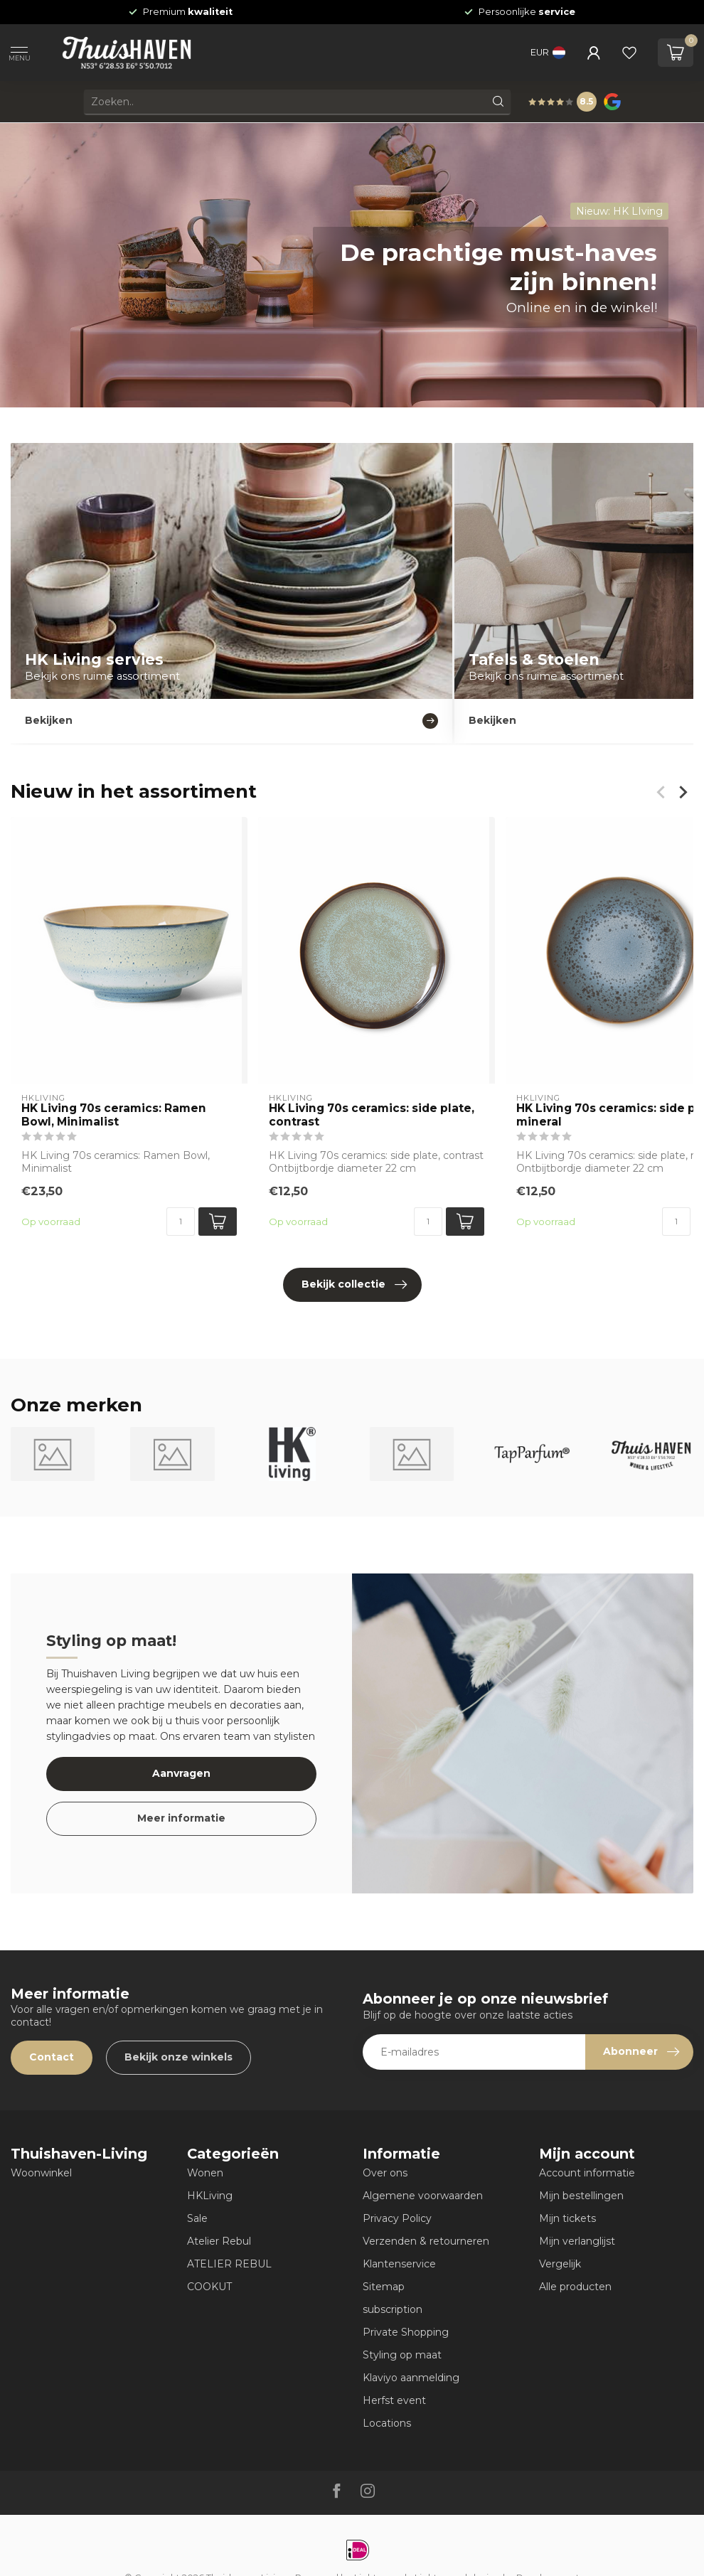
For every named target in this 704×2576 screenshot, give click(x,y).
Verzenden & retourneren (426, 2241)
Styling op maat (402, 2354)
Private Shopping (406, 2332)
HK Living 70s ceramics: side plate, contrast (371, 1115)
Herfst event (394, 2400)
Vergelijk (560, 2263)
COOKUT (209, 2286)
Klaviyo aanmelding (411, 2377)
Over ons (385, 2172)
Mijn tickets (567, 2218)
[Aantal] (180, 1221)
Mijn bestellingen (581, 2195)
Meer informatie (181, 1818)
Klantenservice (399, 2263)
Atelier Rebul (219, 2241)
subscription (392, 2309)
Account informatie (587, 2172)
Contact (51, 2057)
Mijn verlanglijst (577, 2241)
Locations (387, 2423)
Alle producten (575, 2286)
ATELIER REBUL (229, 2263)
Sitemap (384, 2286)
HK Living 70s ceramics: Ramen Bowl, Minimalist (113, 1115)
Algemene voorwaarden (423, 2195)
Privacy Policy (397, 2218)
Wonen (205, 2172)
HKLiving (210, 2195)
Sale (197, 2218)
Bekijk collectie (354, 1284)
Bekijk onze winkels (178, 2057)
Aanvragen (181, 1773)
